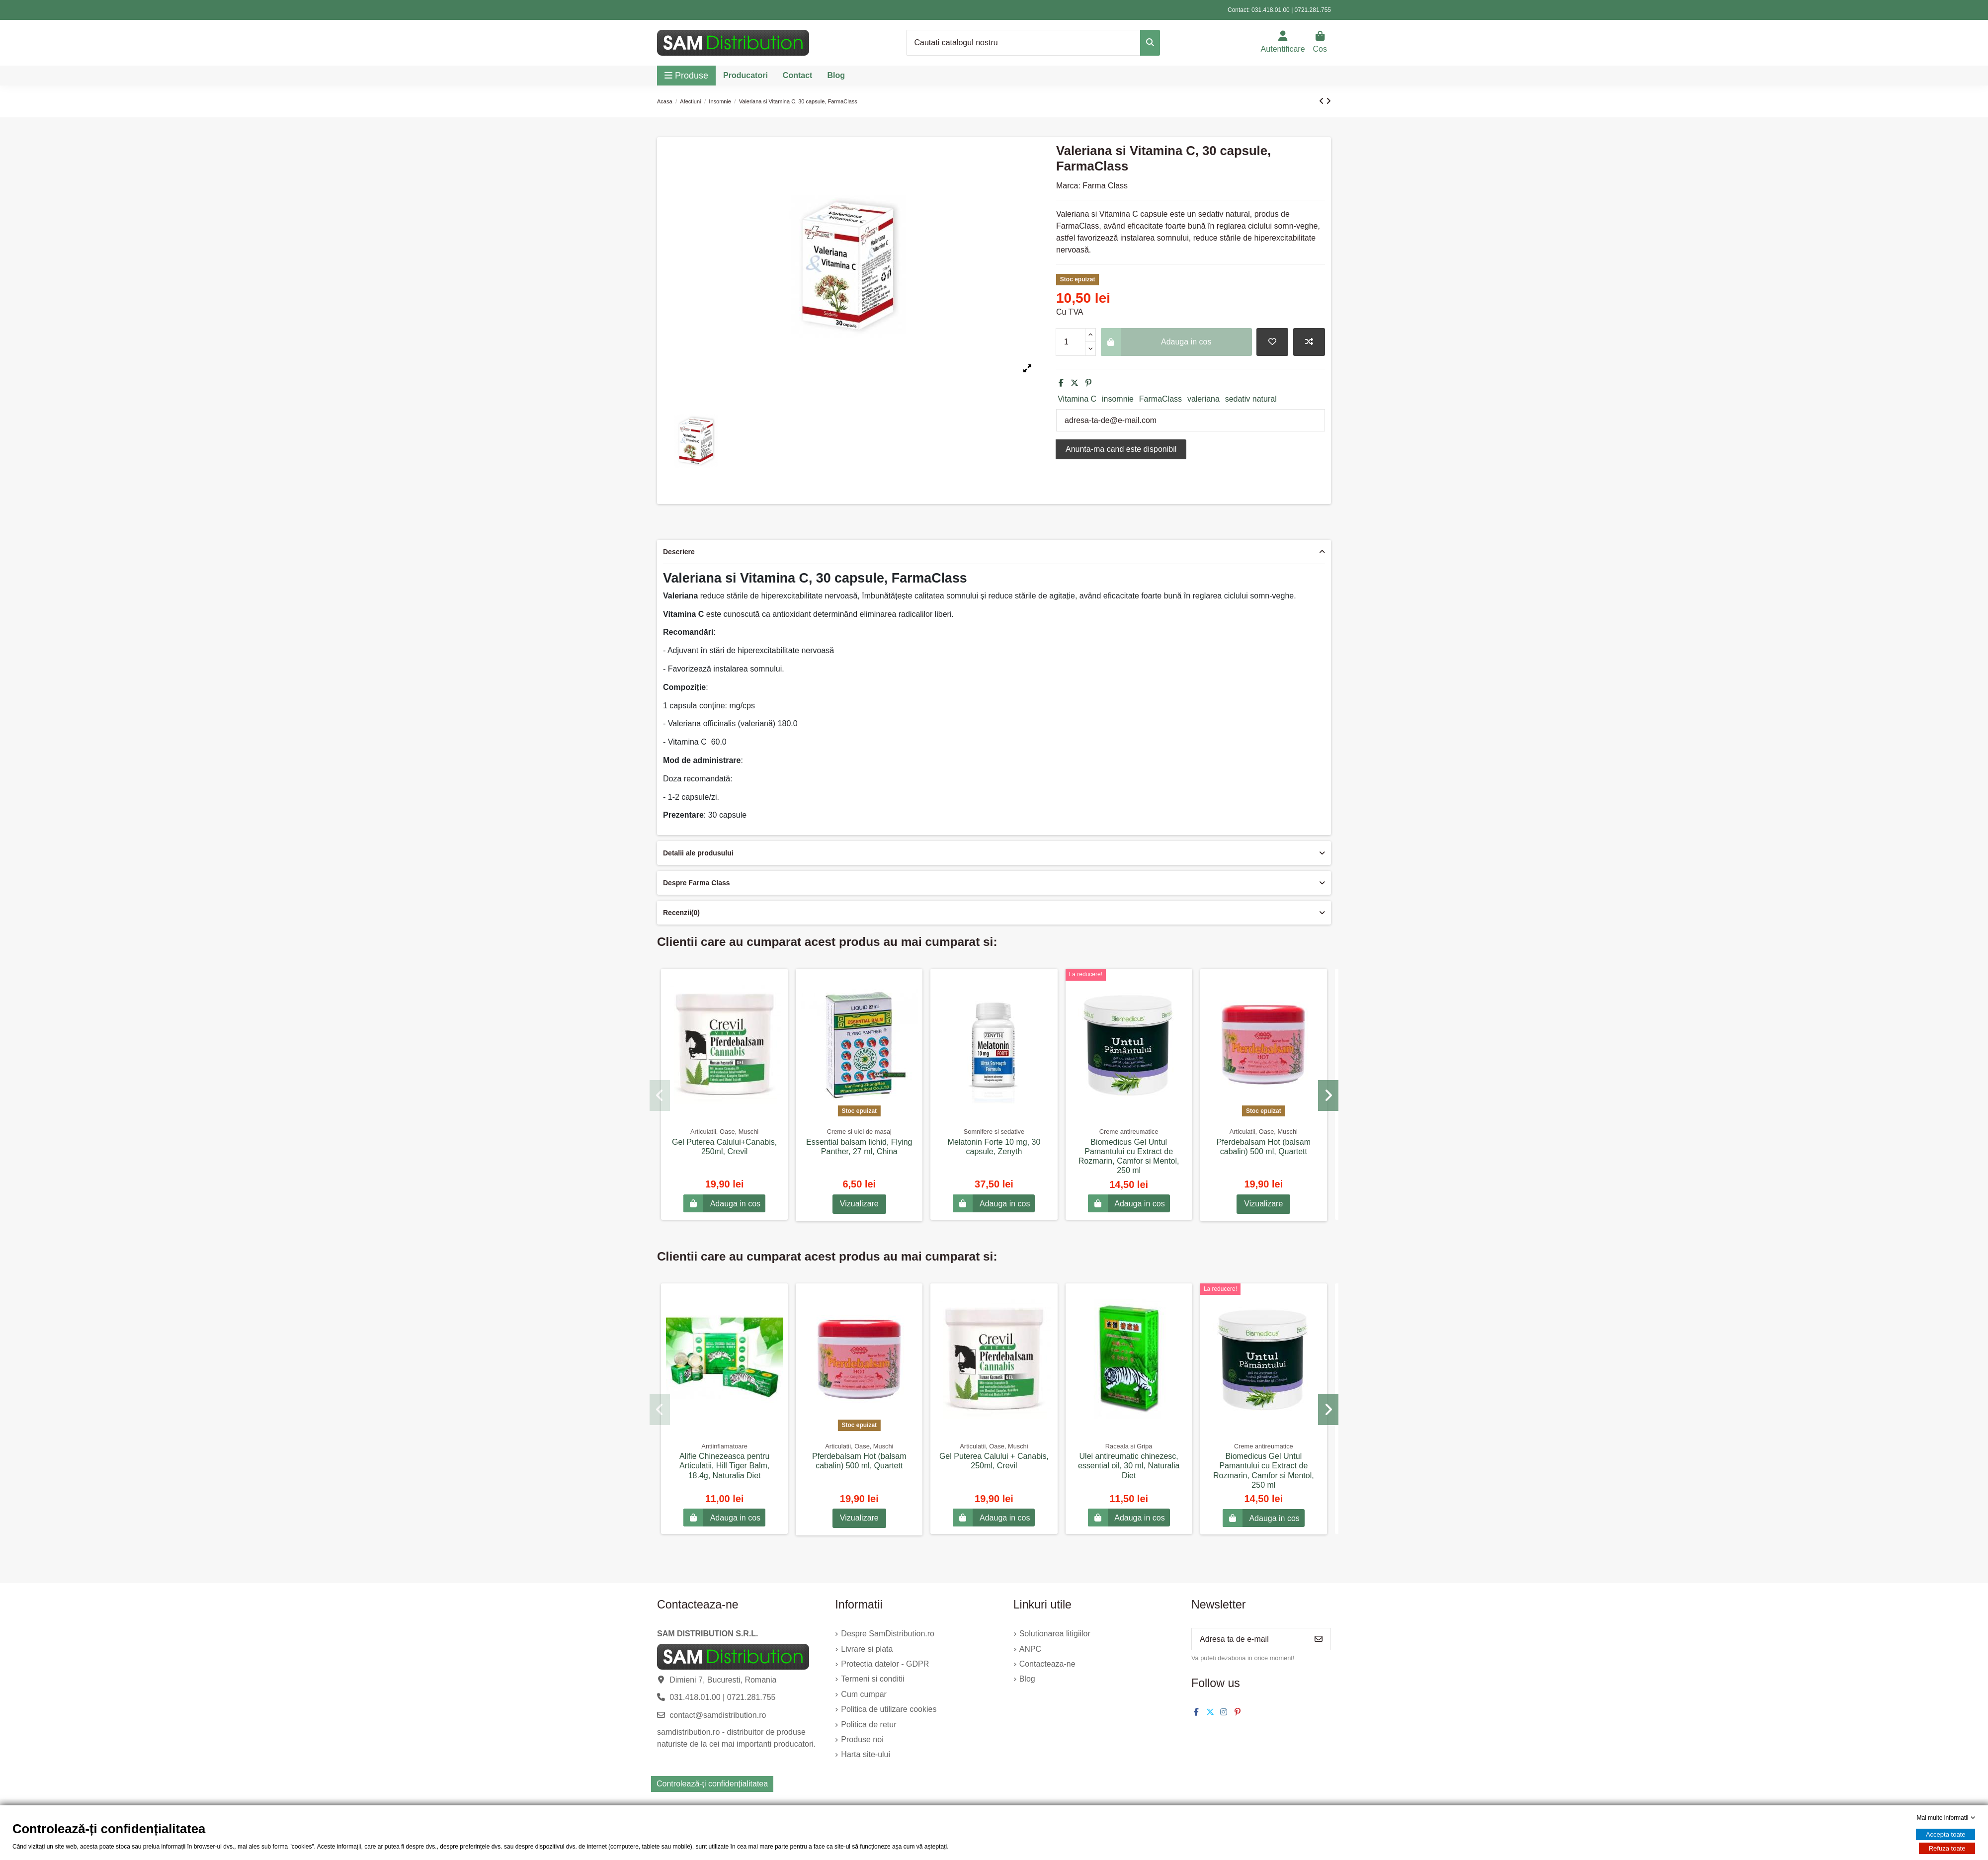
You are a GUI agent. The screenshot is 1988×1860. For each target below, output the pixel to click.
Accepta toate (1946, 1834)
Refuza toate (1947, 1848)
